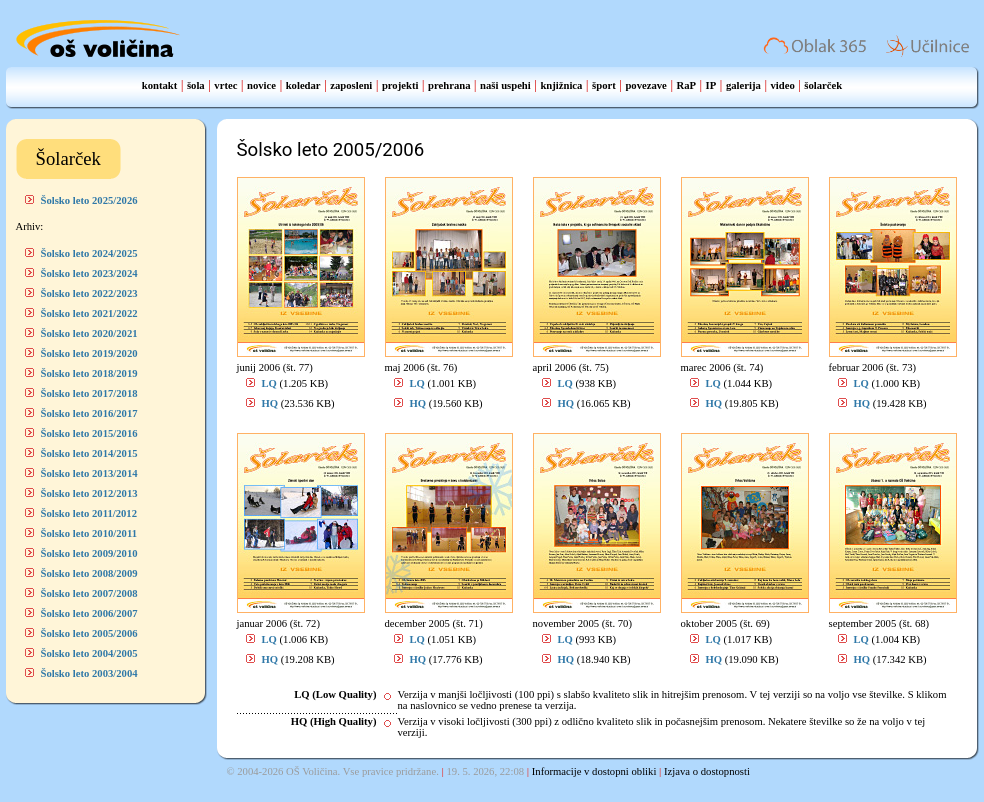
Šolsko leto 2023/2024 (89, 273)
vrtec (225, 85)
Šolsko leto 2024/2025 (89, 253)
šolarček (823, 85)
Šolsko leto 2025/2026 (89, 200)
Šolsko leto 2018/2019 (89, 373)
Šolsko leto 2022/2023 (89, 293)
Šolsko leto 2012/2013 (89, 493)
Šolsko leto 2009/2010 (89, 553)
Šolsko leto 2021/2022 (89, 313)
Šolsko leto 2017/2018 (89, 393)
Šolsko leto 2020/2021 (89, 333)
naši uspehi (505, 85)
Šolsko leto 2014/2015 (89, 453)
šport (604, 85)
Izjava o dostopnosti (707, 771)
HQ (270, 403)
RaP (686, 85)
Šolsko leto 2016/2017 (89, 413)
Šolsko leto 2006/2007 (89, 613)
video (782, 85)
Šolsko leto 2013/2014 (89, 473)
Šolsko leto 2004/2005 (89, 653)
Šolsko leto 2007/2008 (89, 593)
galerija (743, 85)
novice (261, 85)
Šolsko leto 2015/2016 (89, 433)
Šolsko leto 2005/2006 (89, 633)
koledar (303, 85)
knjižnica (561, 85)
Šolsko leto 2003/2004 (89, 673)
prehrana (449, 85)
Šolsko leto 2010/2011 (89, 533)
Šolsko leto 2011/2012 (89, 513)
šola (196, 85)
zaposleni (351, 85)
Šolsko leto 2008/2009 (89, 573)
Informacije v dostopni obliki (594, 771)
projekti (400, 85)
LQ (269, 383)
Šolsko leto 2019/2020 (89, 353)
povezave (645, 85)
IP (711, 85)
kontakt (160, 85)
